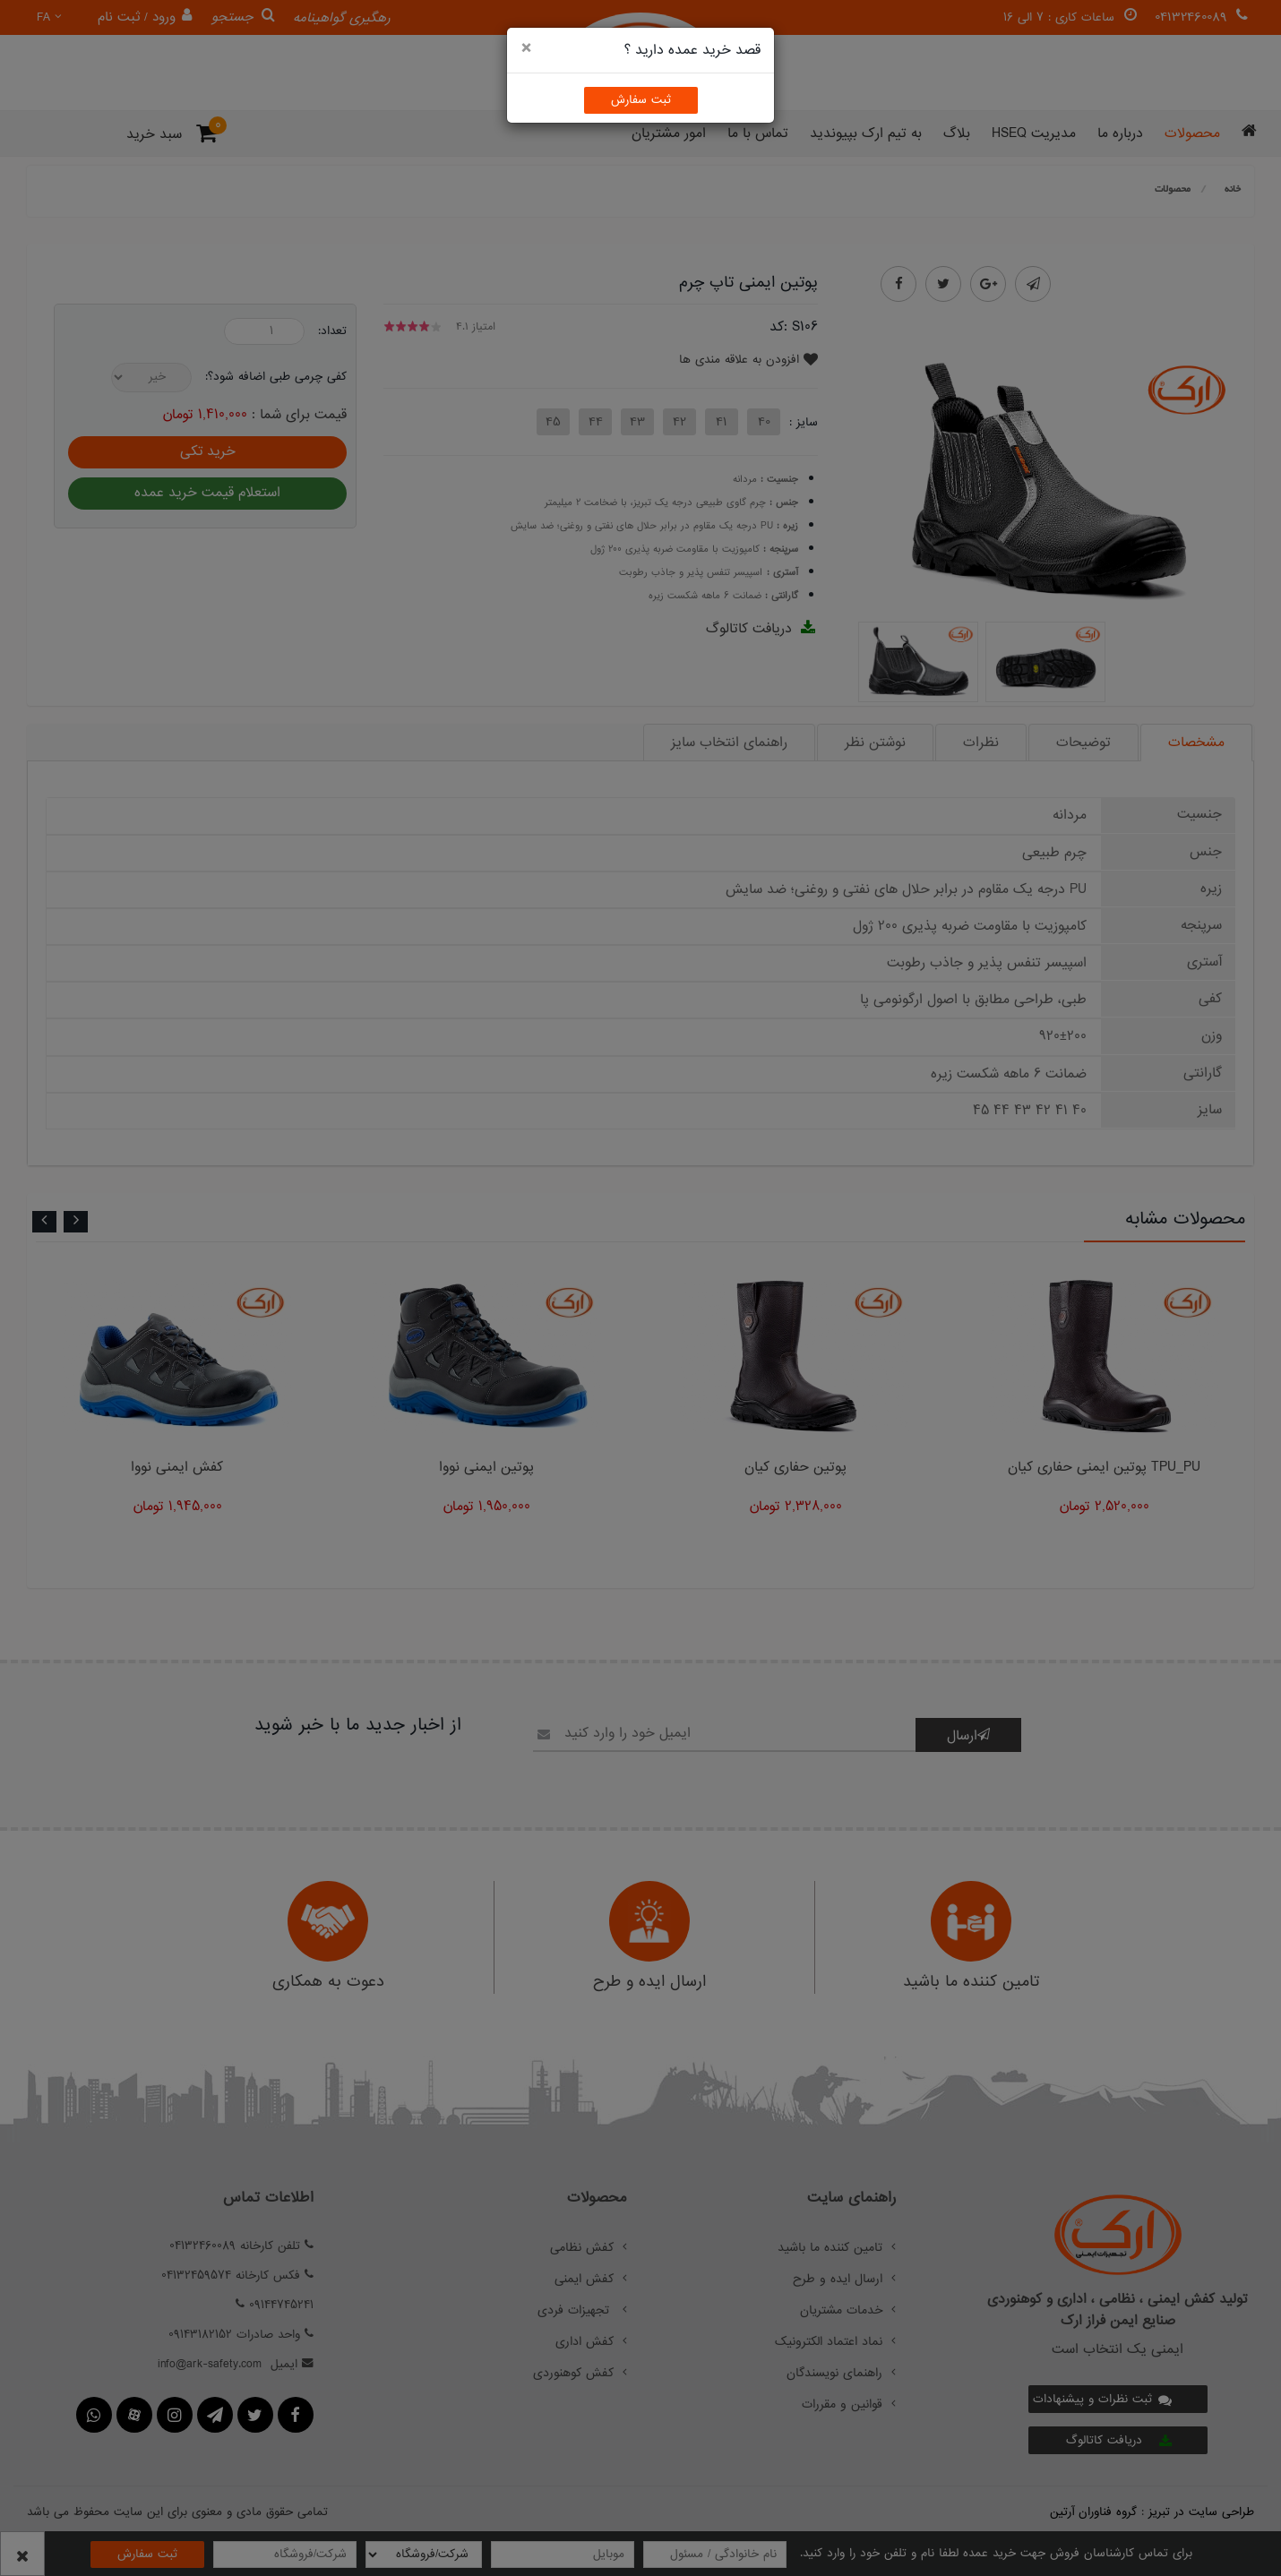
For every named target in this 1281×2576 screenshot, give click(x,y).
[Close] (525, 48)
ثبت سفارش (641, 99)
